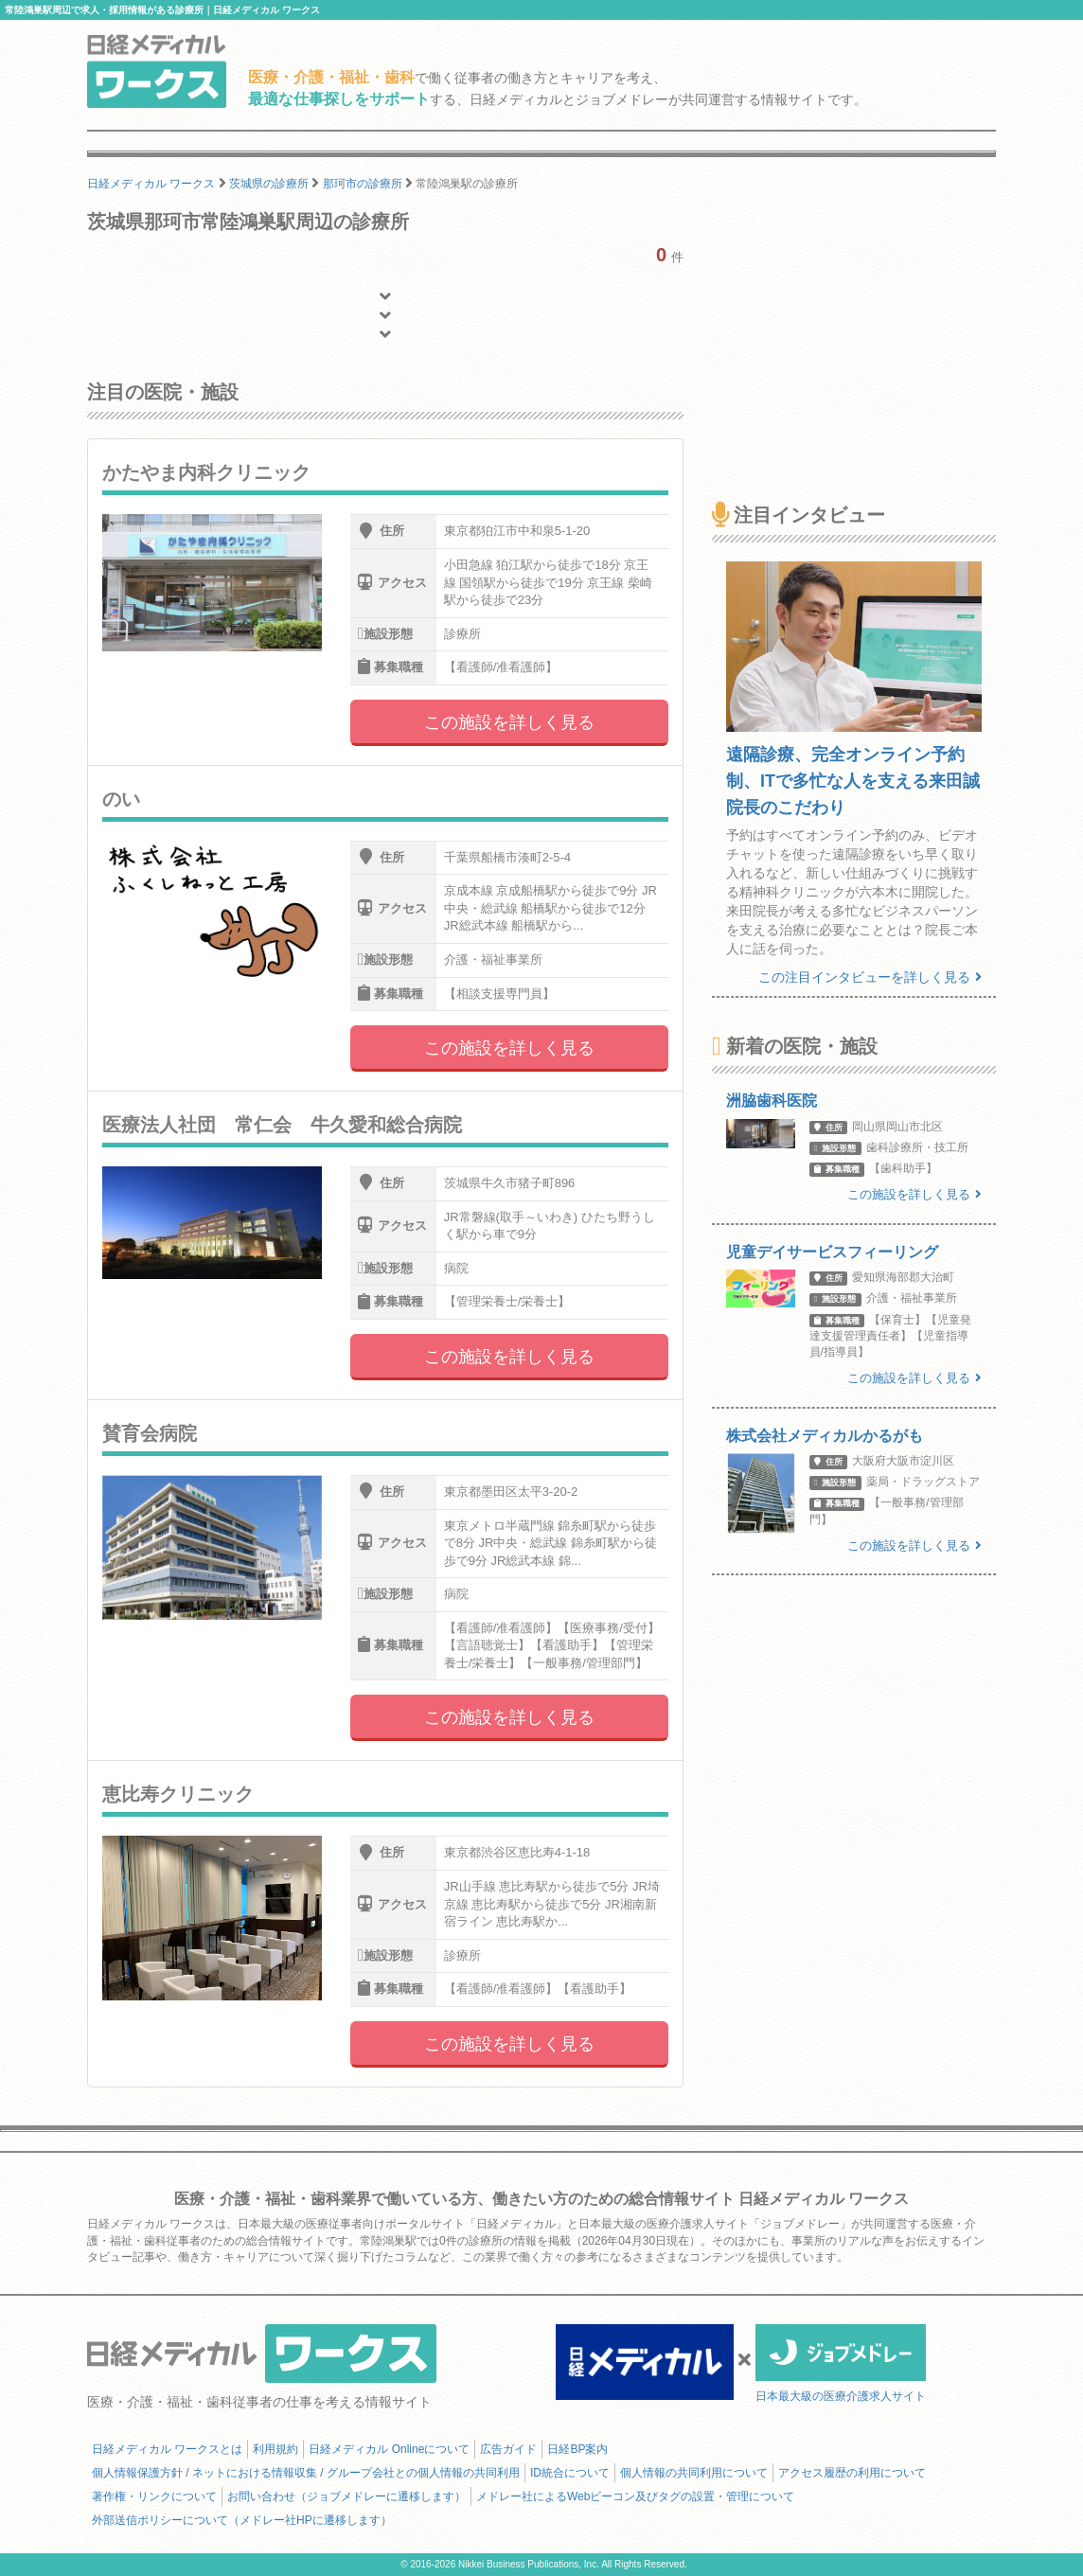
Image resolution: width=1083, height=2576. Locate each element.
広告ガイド (508, 2449)
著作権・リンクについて (154, 2496)
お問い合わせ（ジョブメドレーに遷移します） (346, 2496)
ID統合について (570, 2472)
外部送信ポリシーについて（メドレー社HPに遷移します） (242, 2520)
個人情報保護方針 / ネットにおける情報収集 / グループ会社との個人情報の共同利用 (306, 2472)
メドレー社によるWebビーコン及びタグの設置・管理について (635, 2496)
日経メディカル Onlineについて (389, 2449)
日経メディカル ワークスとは (167, 2449)
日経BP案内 (577, 2449)
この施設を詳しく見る (509, 722)
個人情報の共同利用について (694, 2472)
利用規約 (275, 2449)
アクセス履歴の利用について (852, 2472)
